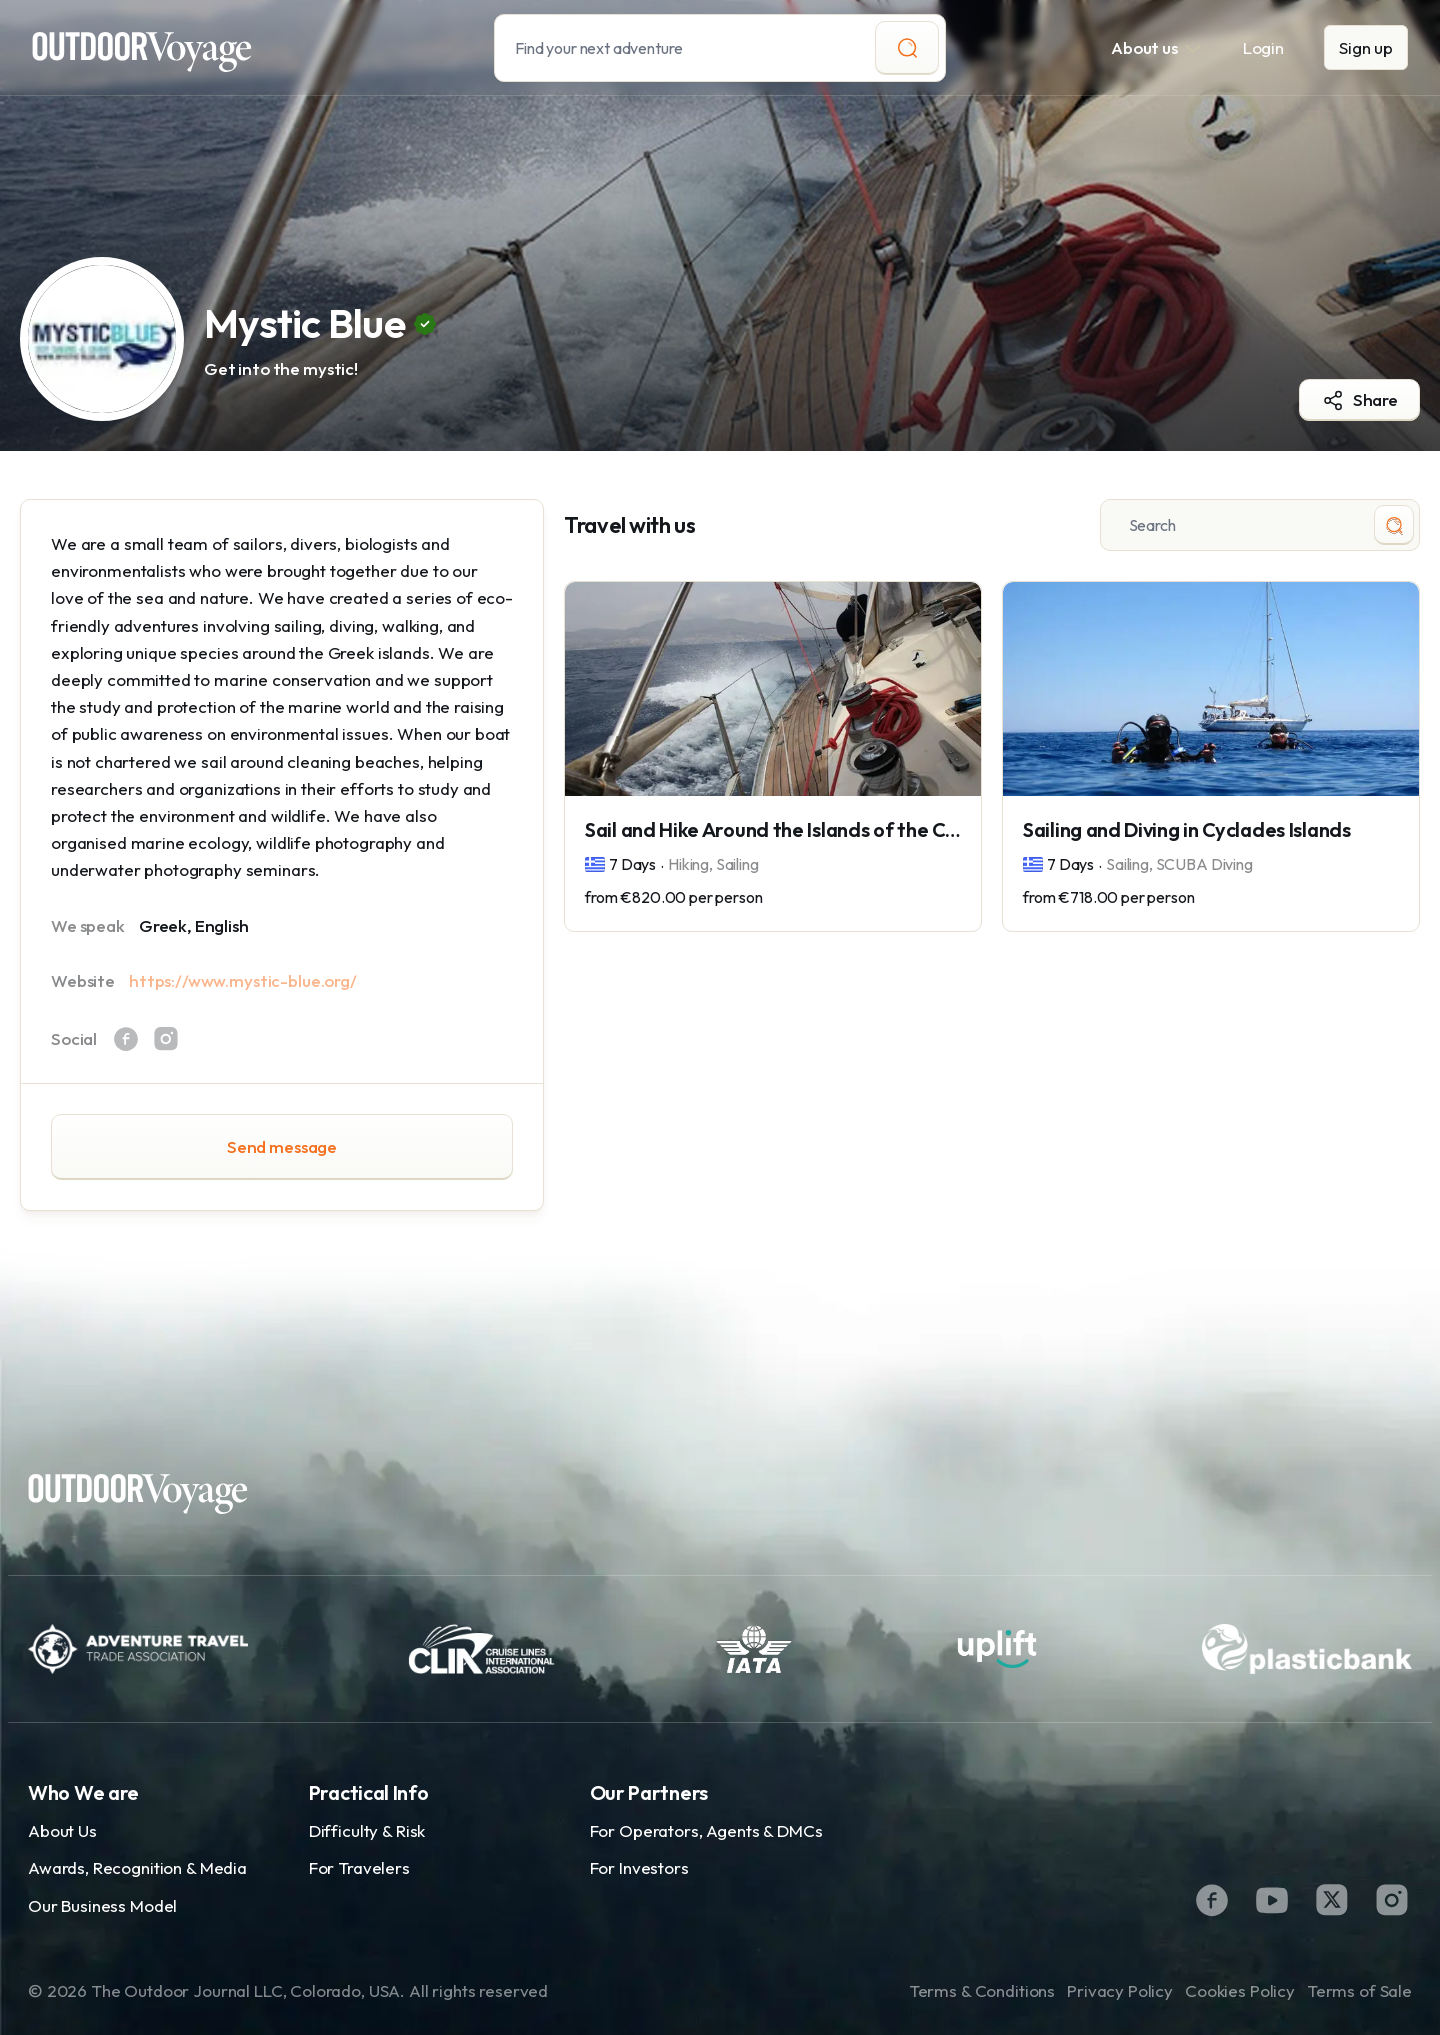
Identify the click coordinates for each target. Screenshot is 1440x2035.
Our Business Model (102, 1905)
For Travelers (359, 1867)
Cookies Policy (1240, 1990)
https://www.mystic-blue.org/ (243, 980)
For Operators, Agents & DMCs (706, 1830)
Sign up (1366, 47)
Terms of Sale (1359, 1990)
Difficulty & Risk (367, 1830)
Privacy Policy (1120, 1990)
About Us (62, 1830)
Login (1263, 47)
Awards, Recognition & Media (137, 1867)
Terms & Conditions (982, 1990)
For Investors (639, 1867)
